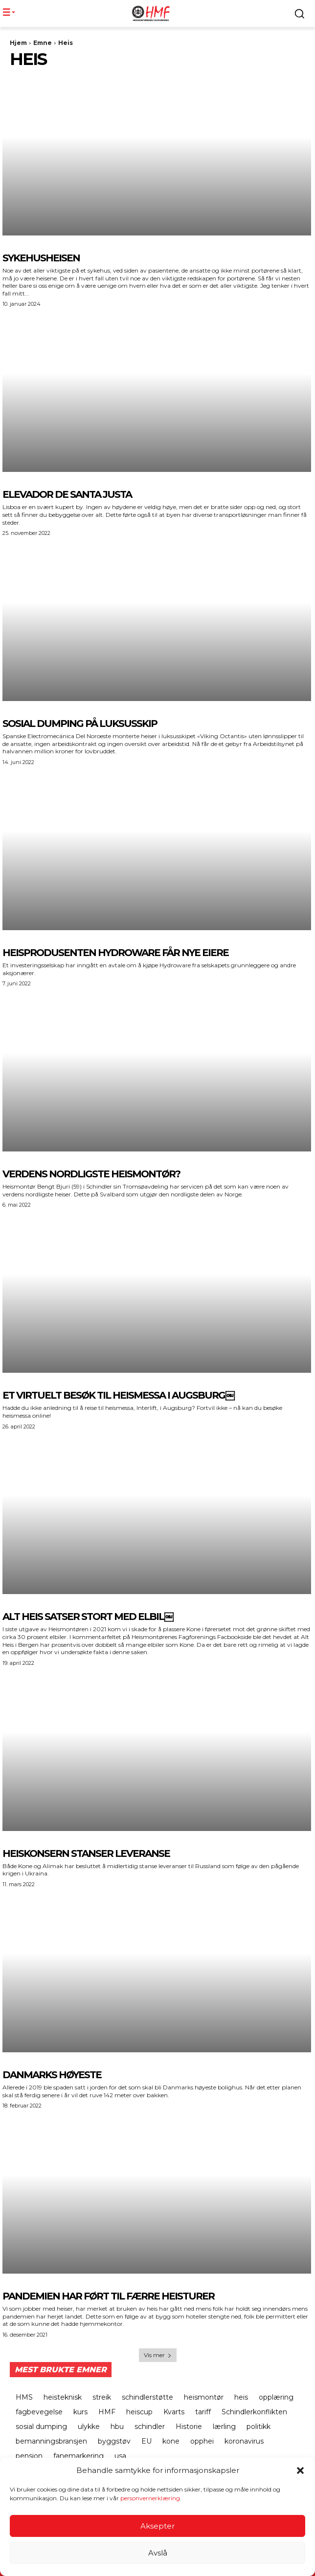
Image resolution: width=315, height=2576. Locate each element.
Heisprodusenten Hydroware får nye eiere (115, 952)
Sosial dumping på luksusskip (79, 723)
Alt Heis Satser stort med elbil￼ (88, 1616)
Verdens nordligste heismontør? (91, 1174)
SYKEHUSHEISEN (41, 258)
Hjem (18, 42)
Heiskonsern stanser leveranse (86, 1853)
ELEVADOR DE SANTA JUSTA (67, 494)
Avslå (157, 2553)
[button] (300, 2471)
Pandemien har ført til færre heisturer (108, 2296)
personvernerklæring (150, 2499)
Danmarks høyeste (51, 2075)
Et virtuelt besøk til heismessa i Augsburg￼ (118, 1395)
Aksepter (157, 2526)
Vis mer (158, 2355)
